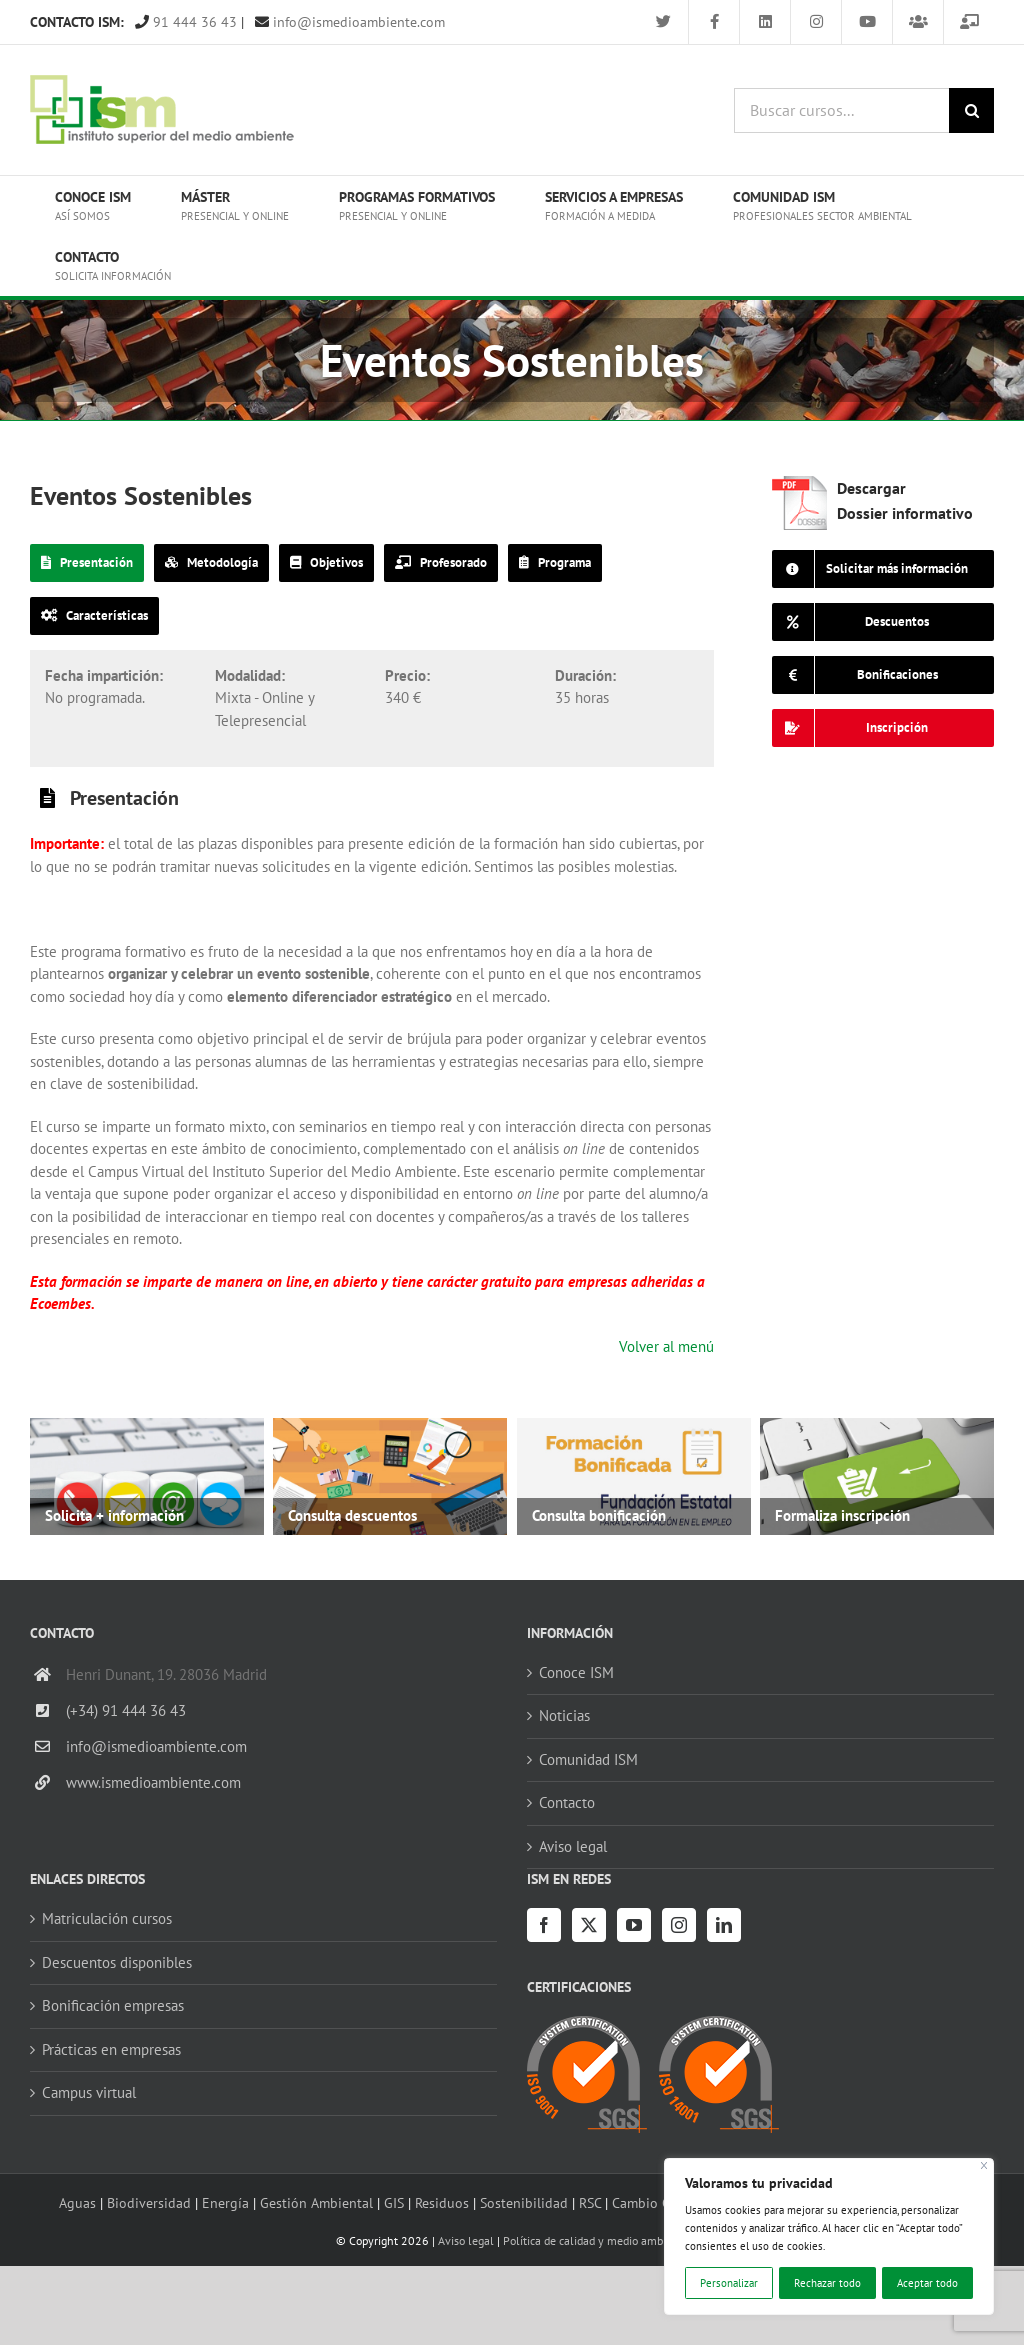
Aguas (77, 2202)
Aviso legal (573, 1846)
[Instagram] (679, 1925)
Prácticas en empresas (111, 2049)
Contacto (567, 1802)
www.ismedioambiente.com (153, 1782)
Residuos (442, 2202)
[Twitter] (589, 1925)
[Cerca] (984, 2165)
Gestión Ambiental (316, 2202)
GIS (394, 2202)
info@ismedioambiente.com (350, 22)
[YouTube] (634, 1925)
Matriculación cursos (107, 1918)
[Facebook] (544, 1925)
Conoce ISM (576, 1672)
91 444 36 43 (186, 22)
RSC (590, 2202)
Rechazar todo (827, 2283)
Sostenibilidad (524, 2202)
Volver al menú (666, 1346)
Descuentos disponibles (117, 1962)
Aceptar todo (927, 2283)
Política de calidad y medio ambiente (596, 2240)
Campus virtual (89, 2092)
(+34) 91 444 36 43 (126, 1710)
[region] (829, 2236)
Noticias (564, 1715)
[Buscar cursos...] (841, 110)
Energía (225, 2202)
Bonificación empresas (113, 2005)
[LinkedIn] (724, 1925)
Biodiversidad (149, 2202)
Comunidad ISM (588, 1759)
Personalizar (729, 2283)
